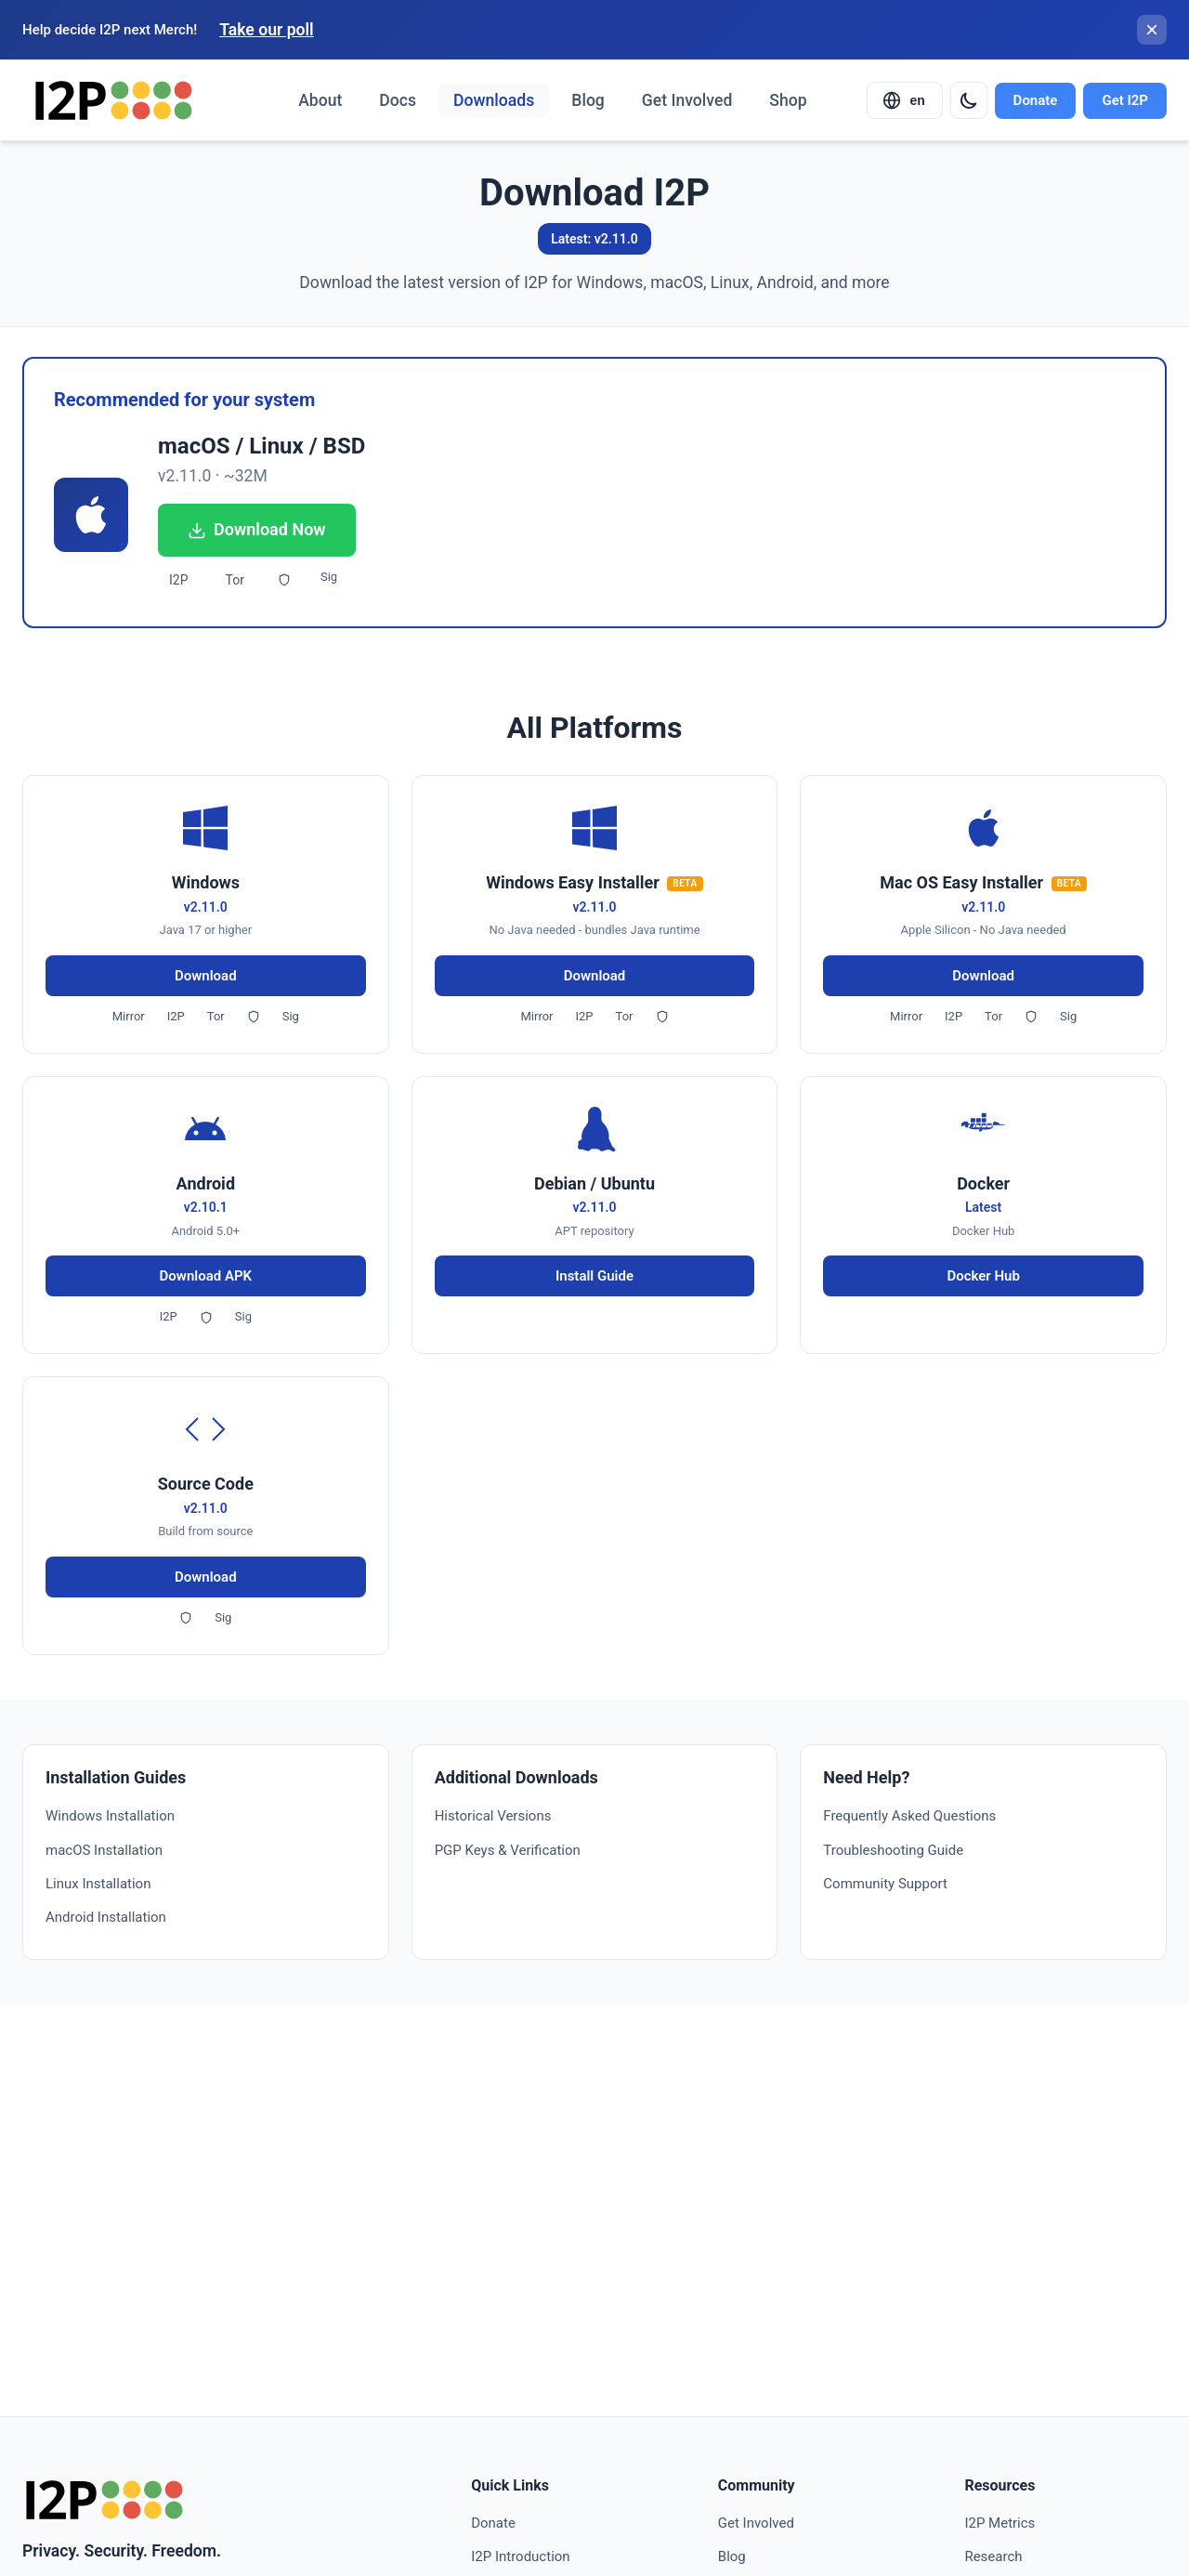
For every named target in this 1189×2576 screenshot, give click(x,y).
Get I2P (1125, 100)
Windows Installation (110, 1815)
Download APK (206, 1276)
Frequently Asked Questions (909, 1815)
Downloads (493, 100)
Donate (1035, 100)
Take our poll (266, 29)
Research (993, 2556)
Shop (787, 100)
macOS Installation (104, 1850)
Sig (328, 577)
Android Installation (106, 1917)
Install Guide (594, 1276)
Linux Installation (98, 1883)
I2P (179, 579)
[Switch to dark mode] (968, 100)
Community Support (885, 1883)
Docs (397, 100)
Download (206, 975)
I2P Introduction (520, 2556)
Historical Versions (493, 1815)
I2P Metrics (999, 2523)
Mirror (128, 1016)
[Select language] (905, 100)
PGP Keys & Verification (508, 1850)
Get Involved (687, 100)
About (320, 100)
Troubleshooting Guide (893, 1850)
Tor (235, 579)
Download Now (257, 529)
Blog (588, 100)
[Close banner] (1152, 30)
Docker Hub (983, 1276)
